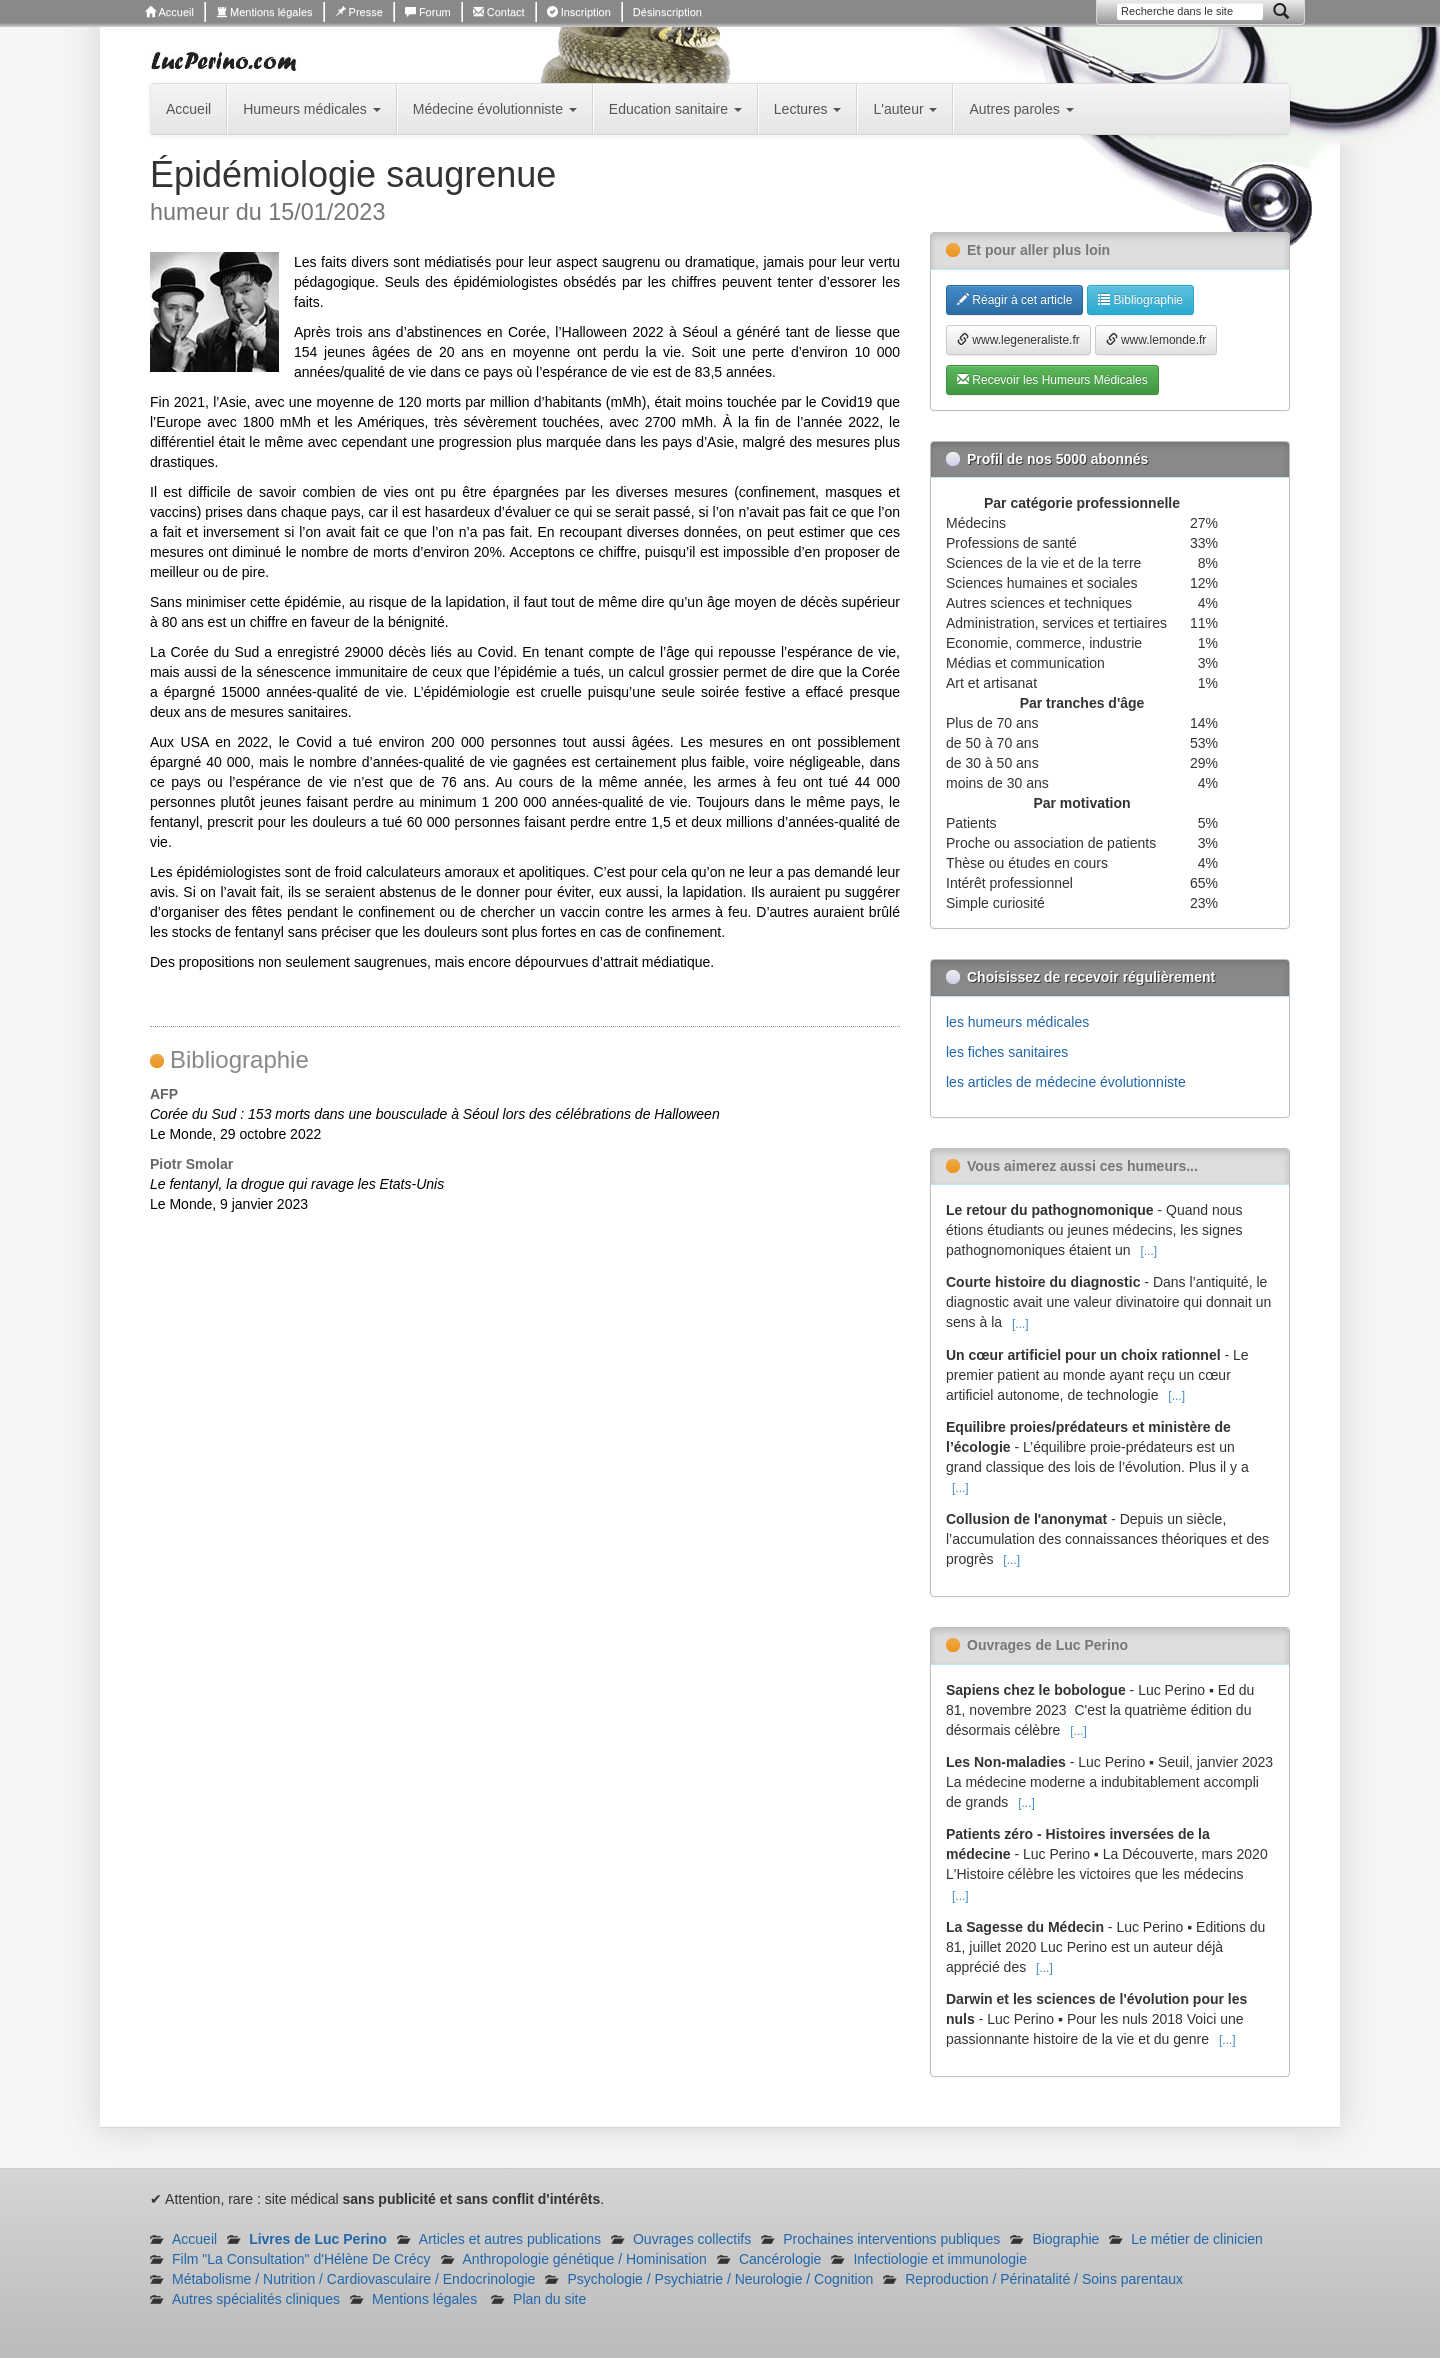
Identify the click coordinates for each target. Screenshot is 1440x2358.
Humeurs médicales (312, 109)
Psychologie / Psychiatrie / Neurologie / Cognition (720, 2279)
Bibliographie (1140, 300)
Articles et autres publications (510, 2239)
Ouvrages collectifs (692, 2239)
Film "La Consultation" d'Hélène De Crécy (301, 2259)
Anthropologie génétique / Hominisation (585, 2259)
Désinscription (667, 12)
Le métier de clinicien (1197, 2239)
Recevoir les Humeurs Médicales (1052, 380)
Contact (499, 12)
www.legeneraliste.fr (1018, 340)
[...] (1148, 1251)
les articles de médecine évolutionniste (1066, 1082)
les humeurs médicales (1017, 1022)
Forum (428, 12)
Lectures (808, 109)
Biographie (1065, 2239)
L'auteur (905, 109)
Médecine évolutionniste (495, 109)
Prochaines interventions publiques (891, 2239)
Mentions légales (264, 12)
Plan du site (549, 2299)
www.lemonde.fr (1156, 340)
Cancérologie (780, 2259)
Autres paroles (1021, 109)
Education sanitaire (675, 109)
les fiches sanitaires (1007, 1052)
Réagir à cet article (1014, 300)
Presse (359, 12)
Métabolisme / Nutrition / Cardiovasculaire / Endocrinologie (353, 2279)
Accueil (169, 12)
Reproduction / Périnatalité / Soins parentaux (1044, 2279)
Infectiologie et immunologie (940, 2259)
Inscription (579, 12)
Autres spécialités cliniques (256, 2299)
